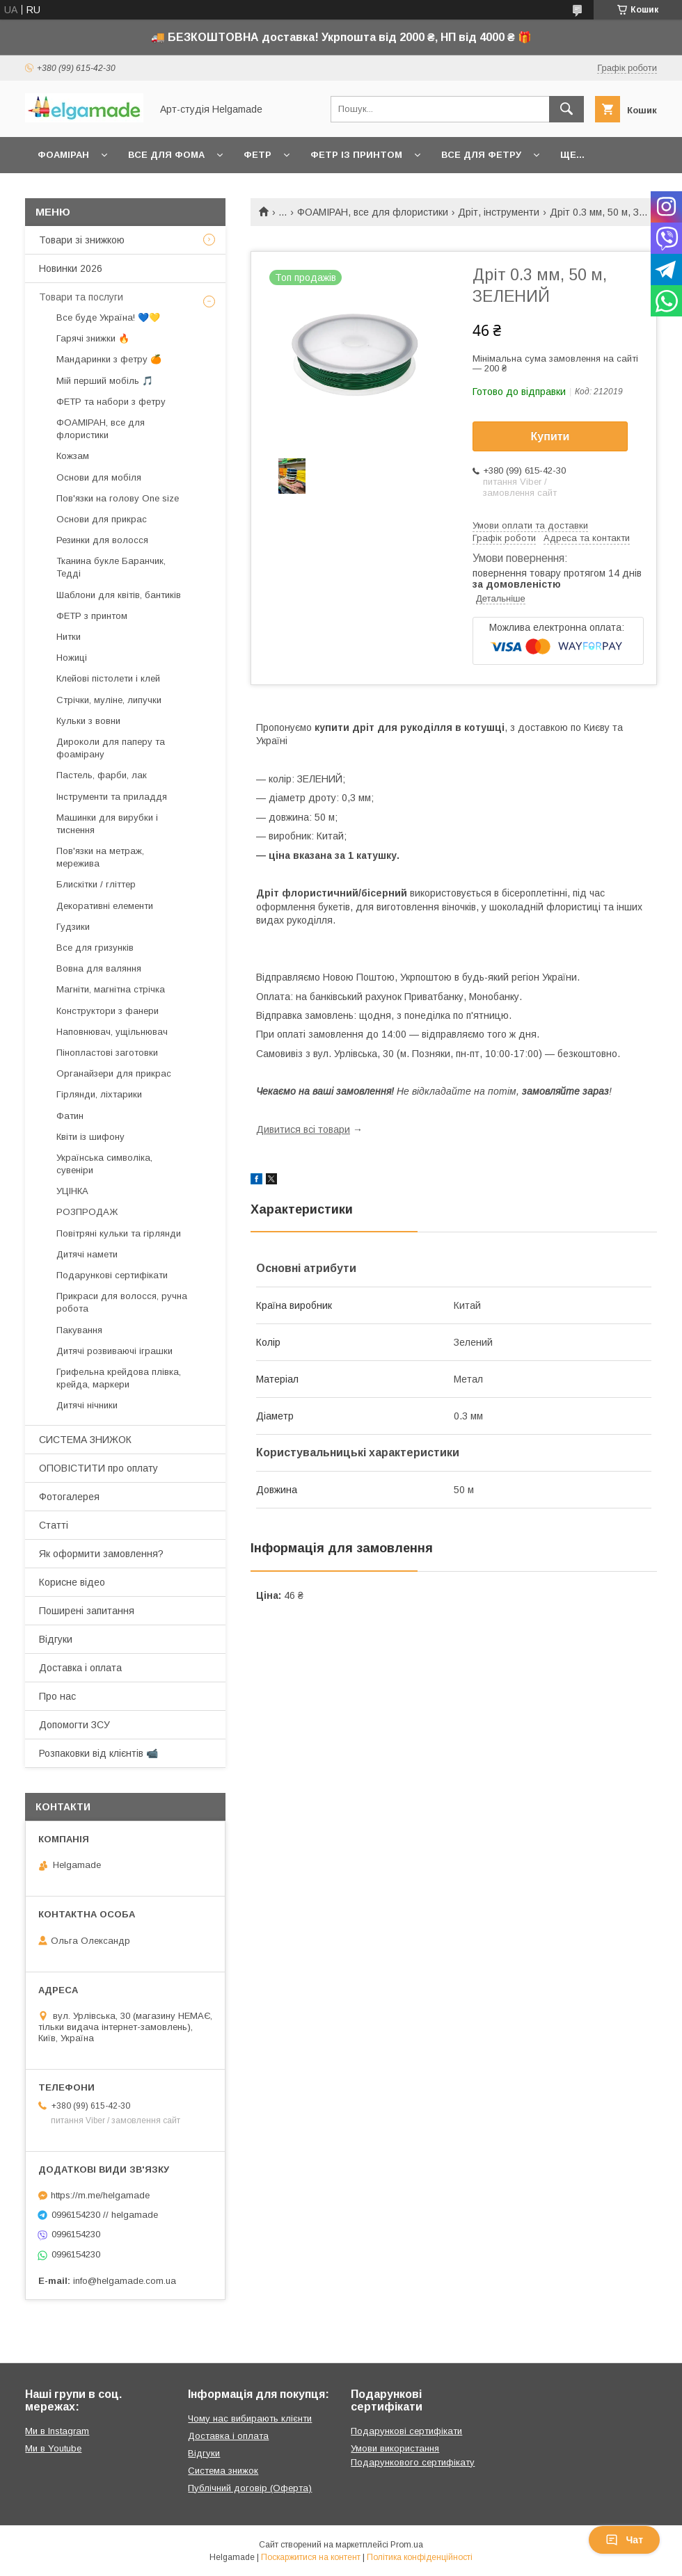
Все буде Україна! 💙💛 (108, 317)
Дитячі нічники (87, 1405)
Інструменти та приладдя (111, 796)
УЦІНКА (72, 1191)
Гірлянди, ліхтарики (99, 1094)
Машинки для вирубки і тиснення (107, 823)
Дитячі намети (87, 1254)
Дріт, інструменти (498, 212)
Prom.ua (406, 2545)
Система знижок (223, 2470)
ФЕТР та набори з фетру (111, 401)
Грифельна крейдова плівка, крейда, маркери (118, 1378)
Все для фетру (481, 155)
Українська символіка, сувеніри (104, 1163)
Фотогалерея (69, 1496)
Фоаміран (63, 155)
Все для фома (166, 155)
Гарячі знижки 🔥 (92, 338)
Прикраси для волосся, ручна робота (121, 1302)
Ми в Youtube (53, 2448)
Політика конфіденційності (420, 2557)
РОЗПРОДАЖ (87, 1212)
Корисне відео (72, 1582)
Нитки (68, 636)
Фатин (70, 1116)
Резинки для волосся (102, 540)
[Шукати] (566, 109)
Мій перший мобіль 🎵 (104, 381)
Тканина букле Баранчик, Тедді (111, 567)
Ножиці (71, 657)
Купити (550, 436)
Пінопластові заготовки (107, 1052)
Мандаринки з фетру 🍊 (108, 359)
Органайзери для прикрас (113, 1073)
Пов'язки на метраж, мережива (100, 857)
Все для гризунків (95, 947)
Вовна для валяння (98, 968)
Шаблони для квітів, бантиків (118, 595)
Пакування (79, 1330)
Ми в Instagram (57, 2431)
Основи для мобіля (98, 477)
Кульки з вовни (88, 721)
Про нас (57, 1696)
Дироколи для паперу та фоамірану (110, 747)
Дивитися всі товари (303, 1129)
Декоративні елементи (104, 906)
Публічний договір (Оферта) (250, 2488)
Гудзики (73, 926)
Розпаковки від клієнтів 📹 (98, 1753)
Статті (53, 1525)
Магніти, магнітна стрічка (110, 989)
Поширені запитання (86, 1610)
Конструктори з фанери (107, 1011)
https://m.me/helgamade (100, 2195)
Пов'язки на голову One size (117, 498)
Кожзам (72, 456)
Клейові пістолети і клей (108, 678)
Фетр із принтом (356, 155)
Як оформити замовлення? (101, 1553)
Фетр (257, 155)
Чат (624, 2540)
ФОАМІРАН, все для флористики (372, 212)
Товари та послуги (81, 297)
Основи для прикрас (101, 519)
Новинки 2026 (70, 268)
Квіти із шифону (90, 1137)
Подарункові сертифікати (112, 1275)
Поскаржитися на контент (310, 2557)
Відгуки (55, 1639)
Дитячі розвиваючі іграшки (114, 1351)
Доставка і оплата (80, 1667)
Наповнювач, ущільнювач (112, 1032)
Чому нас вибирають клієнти (250, 2418)
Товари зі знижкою (82, 239)
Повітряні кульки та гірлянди (118, 1233)
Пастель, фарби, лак (101, 775)
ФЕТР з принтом (91, 616)
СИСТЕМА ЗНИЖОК (85, 1439)
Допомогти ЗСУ (74, 1724)
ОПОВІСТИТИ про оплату (98, 1468)
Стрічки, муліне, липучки (108, 700)
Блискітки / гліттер (96, 884)
